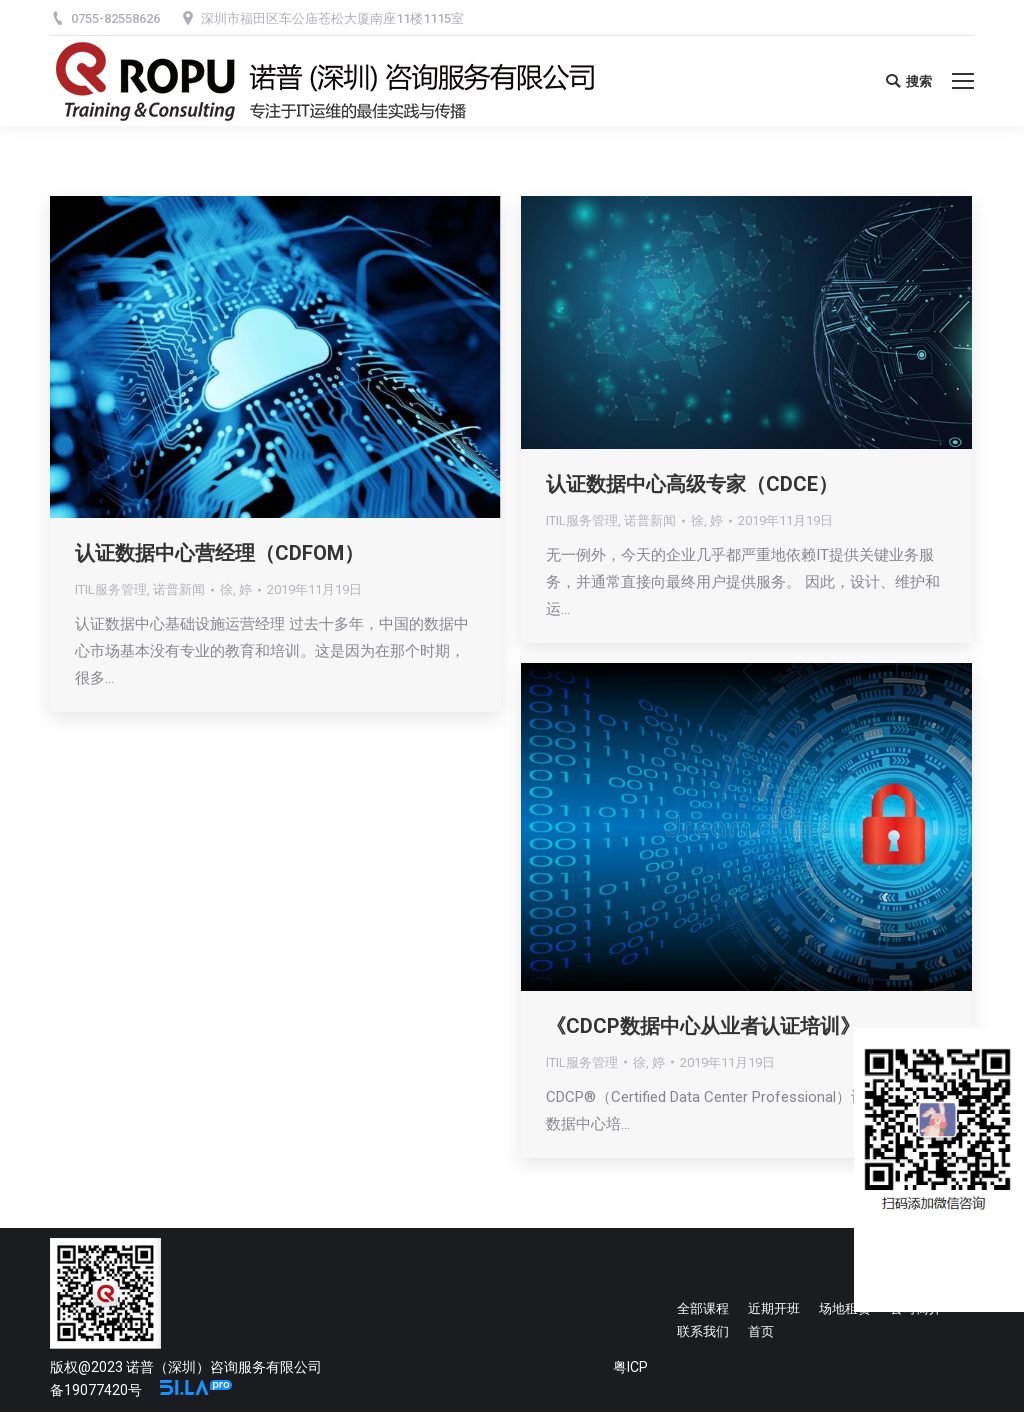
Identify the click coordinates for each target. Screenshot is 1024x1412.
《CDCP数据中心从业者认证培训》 (703, 1026)
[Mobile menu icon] (963, 81)
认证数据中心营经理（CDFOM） (219, 553)
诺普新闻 (179, 589)
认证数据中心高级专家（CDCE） (692, 484)
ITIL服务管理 (111, 589)
